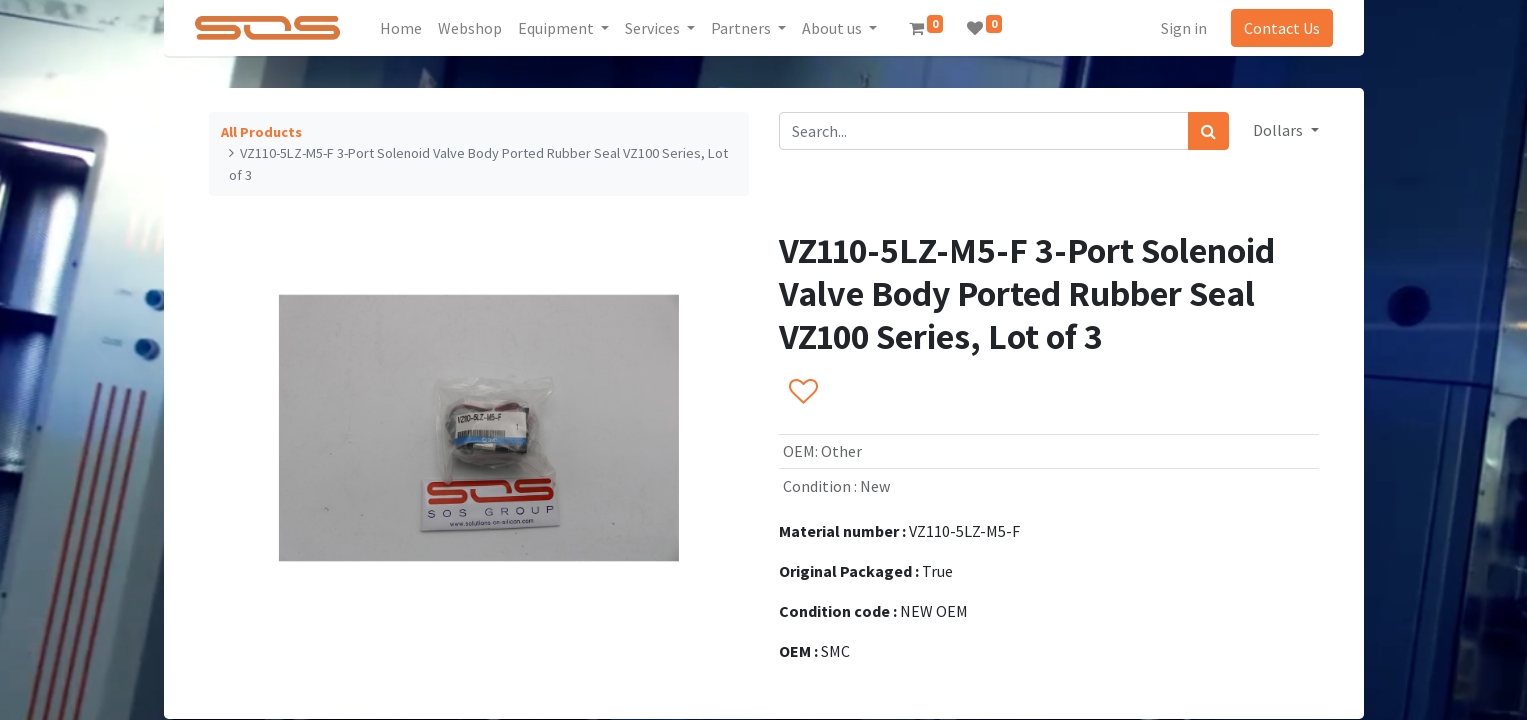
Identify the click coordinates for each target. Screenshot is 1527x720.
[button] (802, 392)
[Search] (1208, 131)
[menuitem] (401, 28)
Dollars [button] (1279, 130)
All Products (261, 132)
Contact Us (1282, 28)
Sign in (1184, 28)
